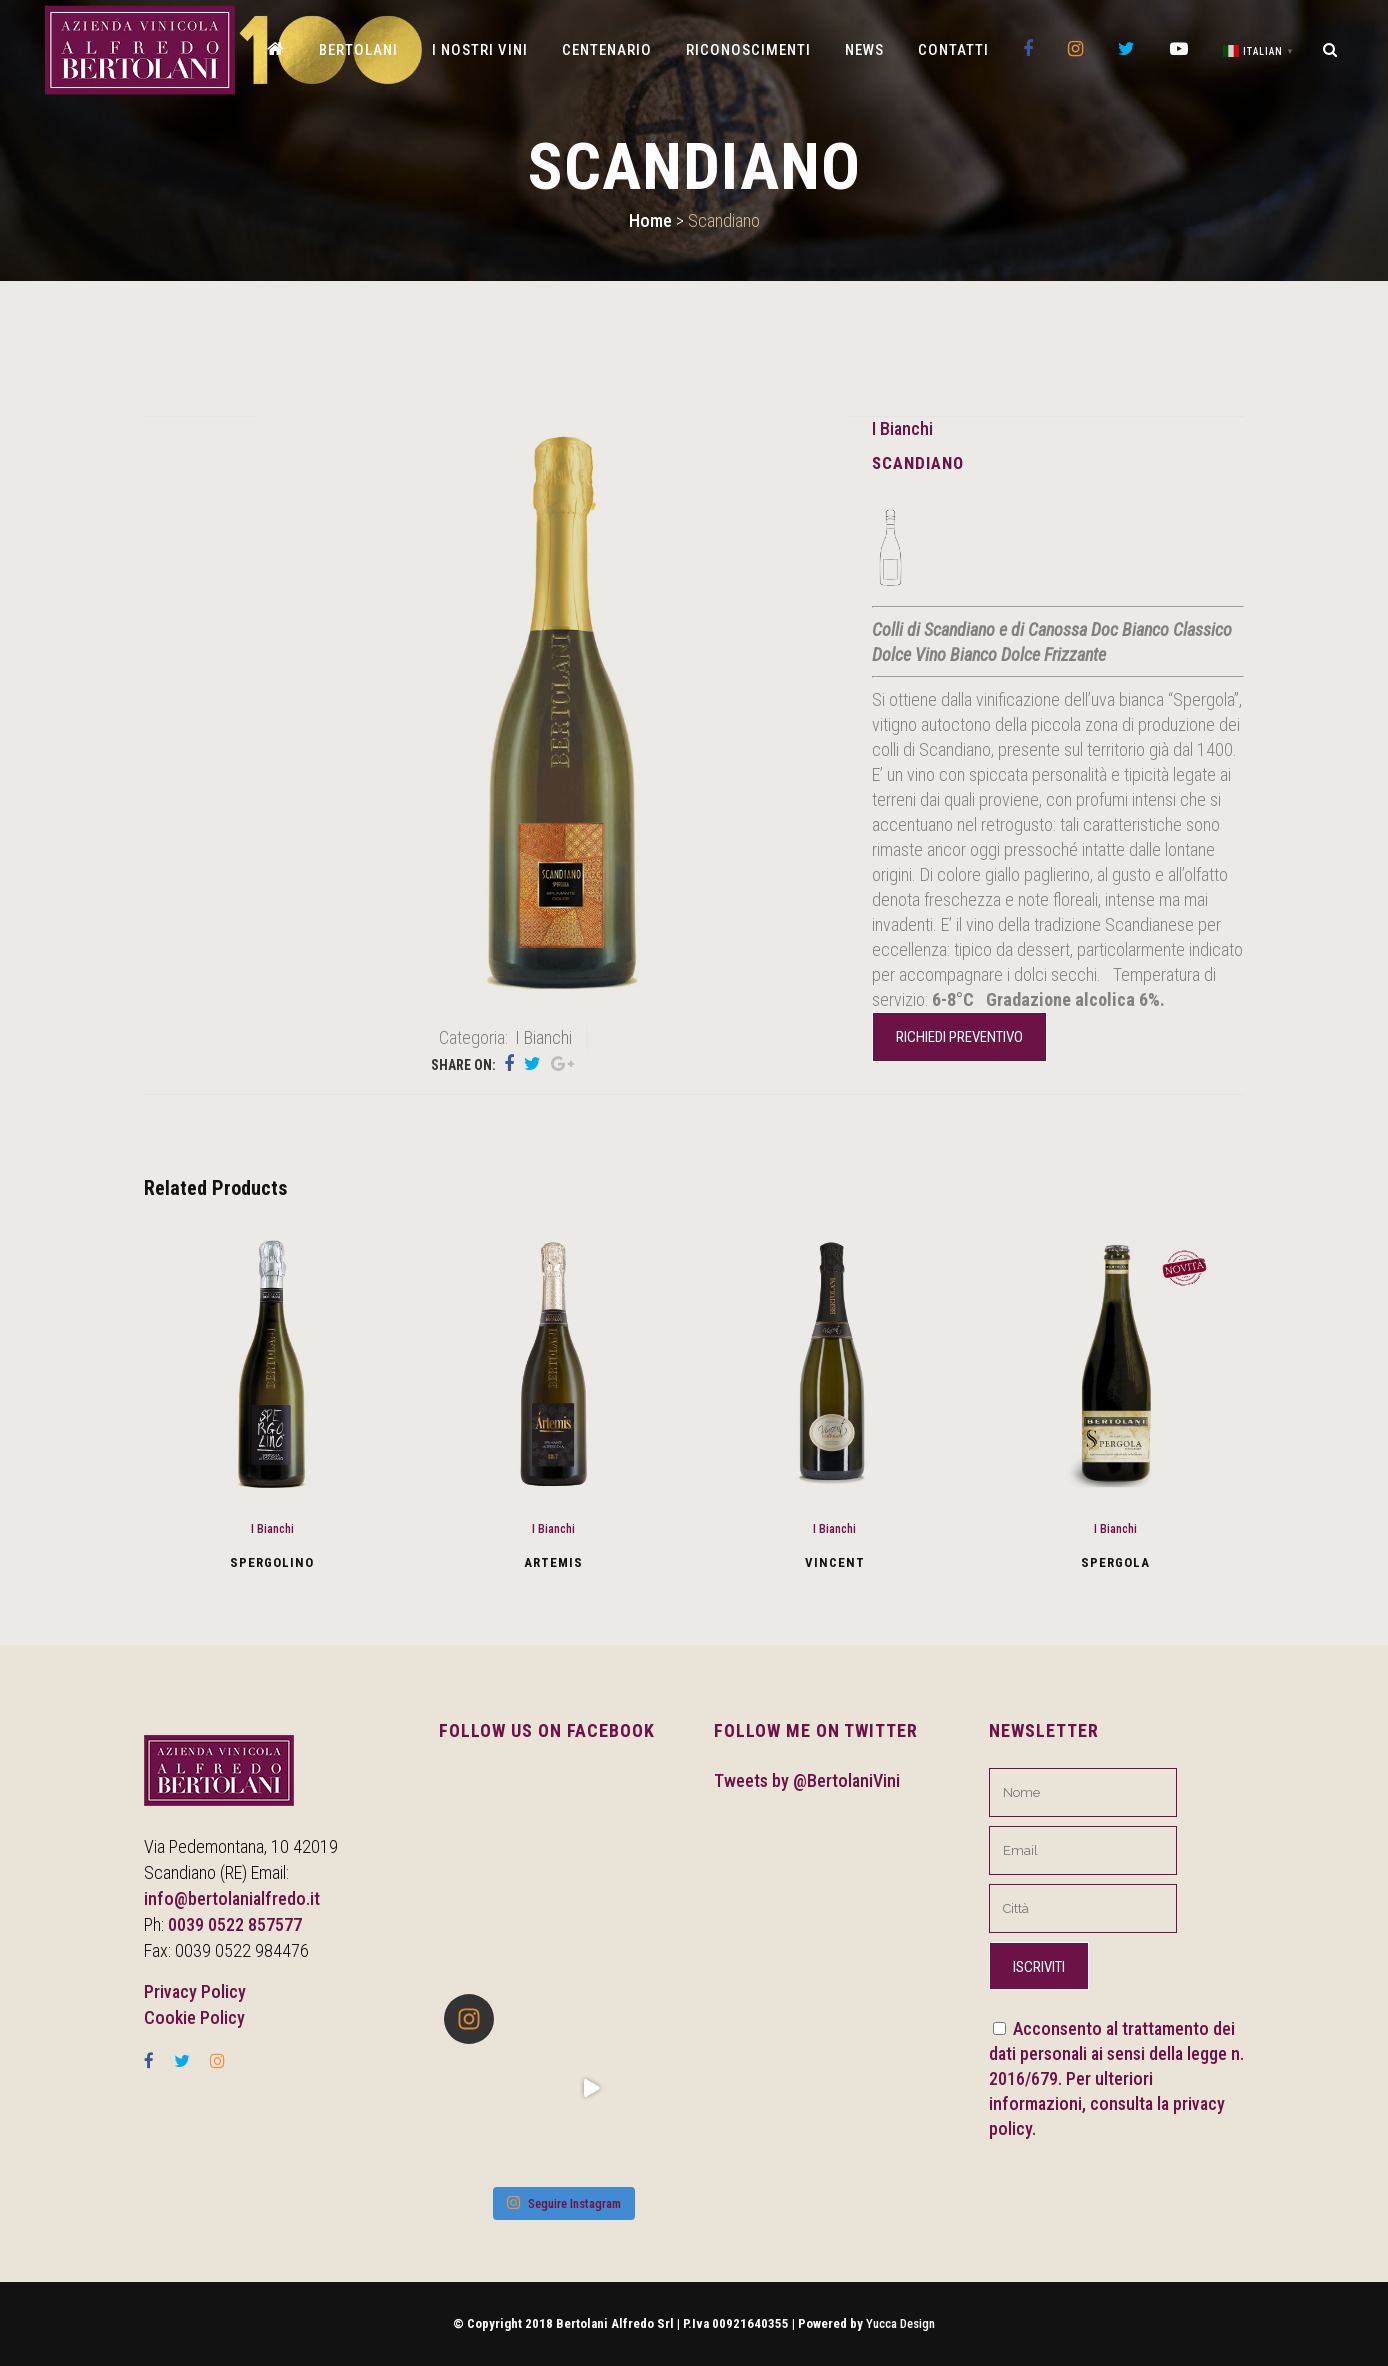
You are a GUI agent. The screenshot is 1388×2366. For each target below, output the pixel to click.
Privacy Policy (195, 1991)
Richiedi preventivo (959, 1037)
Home (650, 220)
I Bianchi (902, 428)
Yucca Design (900, 2323)
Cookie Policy (194, 2017)
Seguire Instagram (563, 2202)
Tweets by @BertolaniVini (807, 1780)
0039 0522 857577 (235, 1924)
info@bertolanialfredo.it (232, 1898)
